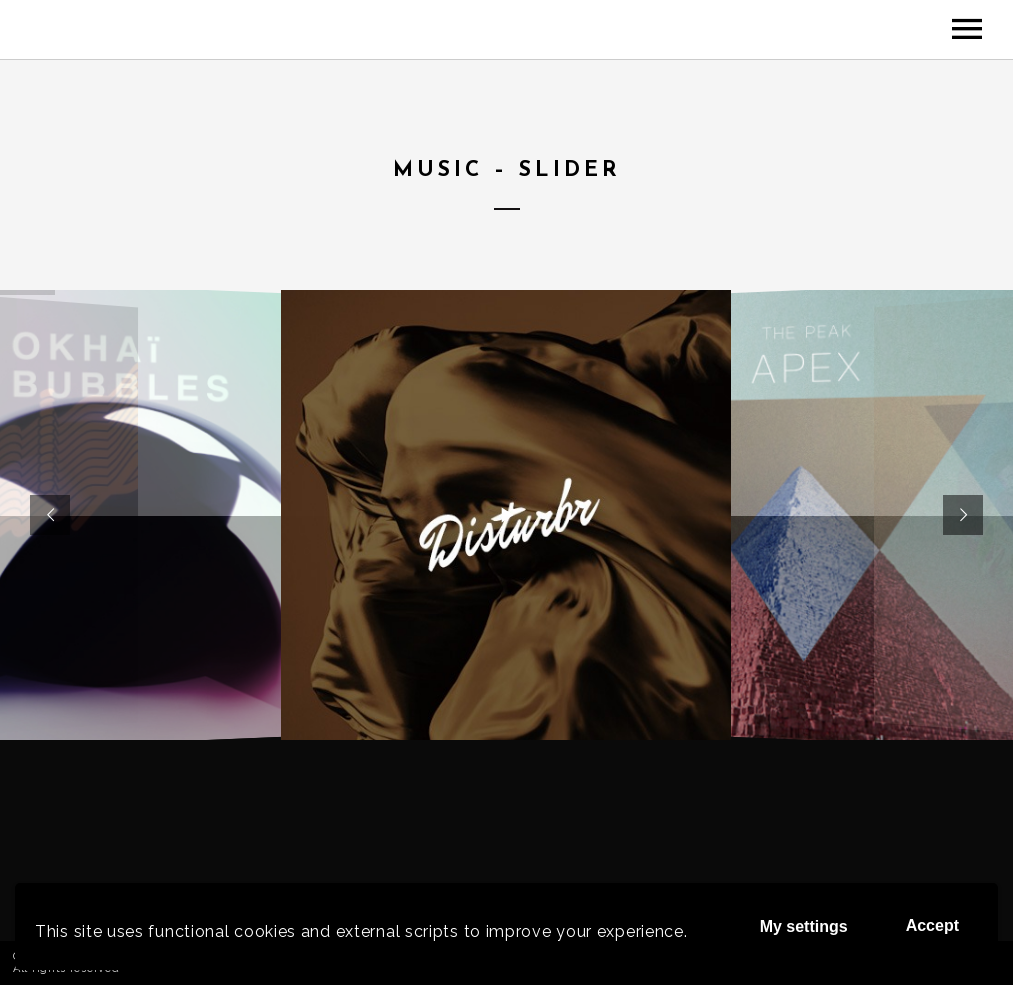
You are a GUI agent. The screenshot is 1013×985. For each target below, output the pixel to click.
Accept (932, 925)
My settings (804, 926)
